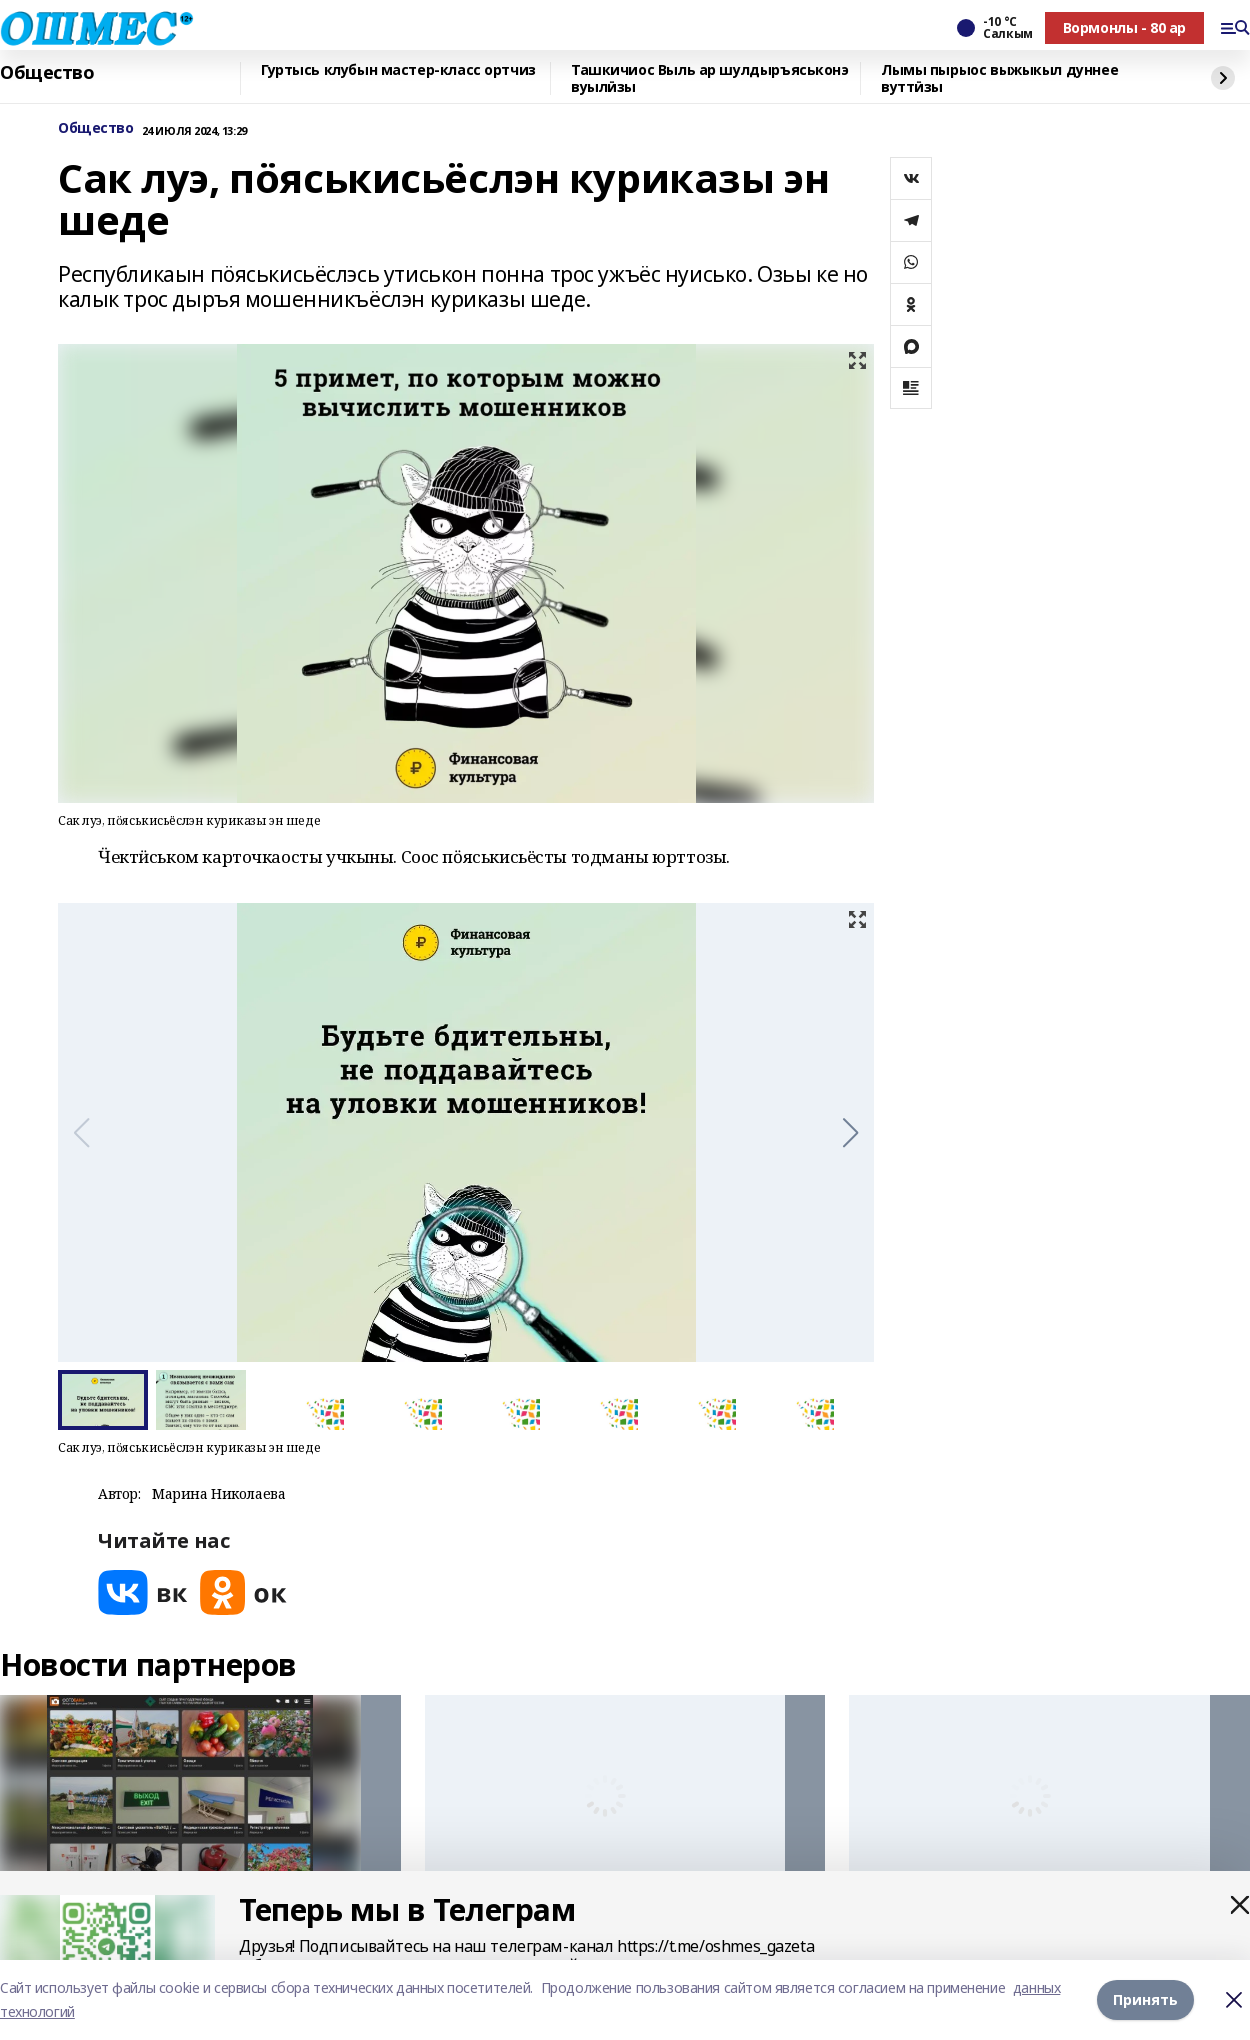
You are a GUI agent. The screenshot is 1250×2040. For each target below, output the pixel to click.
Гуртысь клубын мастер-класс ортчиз (398, 70)
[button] (850, 1133)
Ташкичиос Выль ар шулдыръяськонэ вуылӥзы (710, 78)
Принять (1145, 1999)
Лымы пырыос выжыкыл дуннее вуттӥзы (999, 78)
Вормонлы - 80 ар (1124, 27)
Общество (47, 73)
